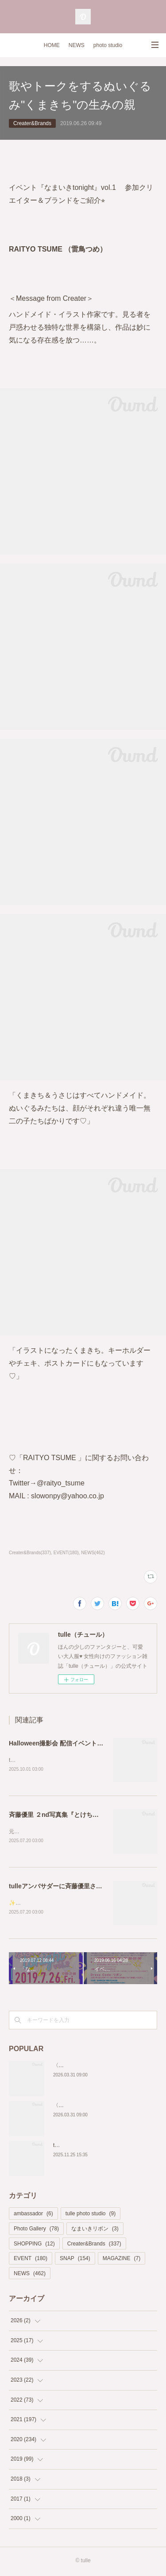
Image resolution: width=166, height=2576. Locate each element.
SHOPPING (34, 2245)
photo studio (107, 45)
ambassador (33, 2216)
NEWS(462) (92, 1552)
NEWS (77, 45)
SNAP (75, 2260)
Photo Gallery (36, 2230)
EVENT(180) (66, 1552)
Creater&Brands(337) (30, 1552)
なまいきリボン (95, 2230)
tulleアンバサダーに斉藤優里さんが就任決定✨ (75, 1887)
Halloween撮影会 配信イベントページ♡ (65, 1743)
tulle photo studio (91, 2216)
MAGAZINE (121, 2260)
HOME (52, 45)
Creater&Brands (32, 123)
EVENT (30, 2260)
